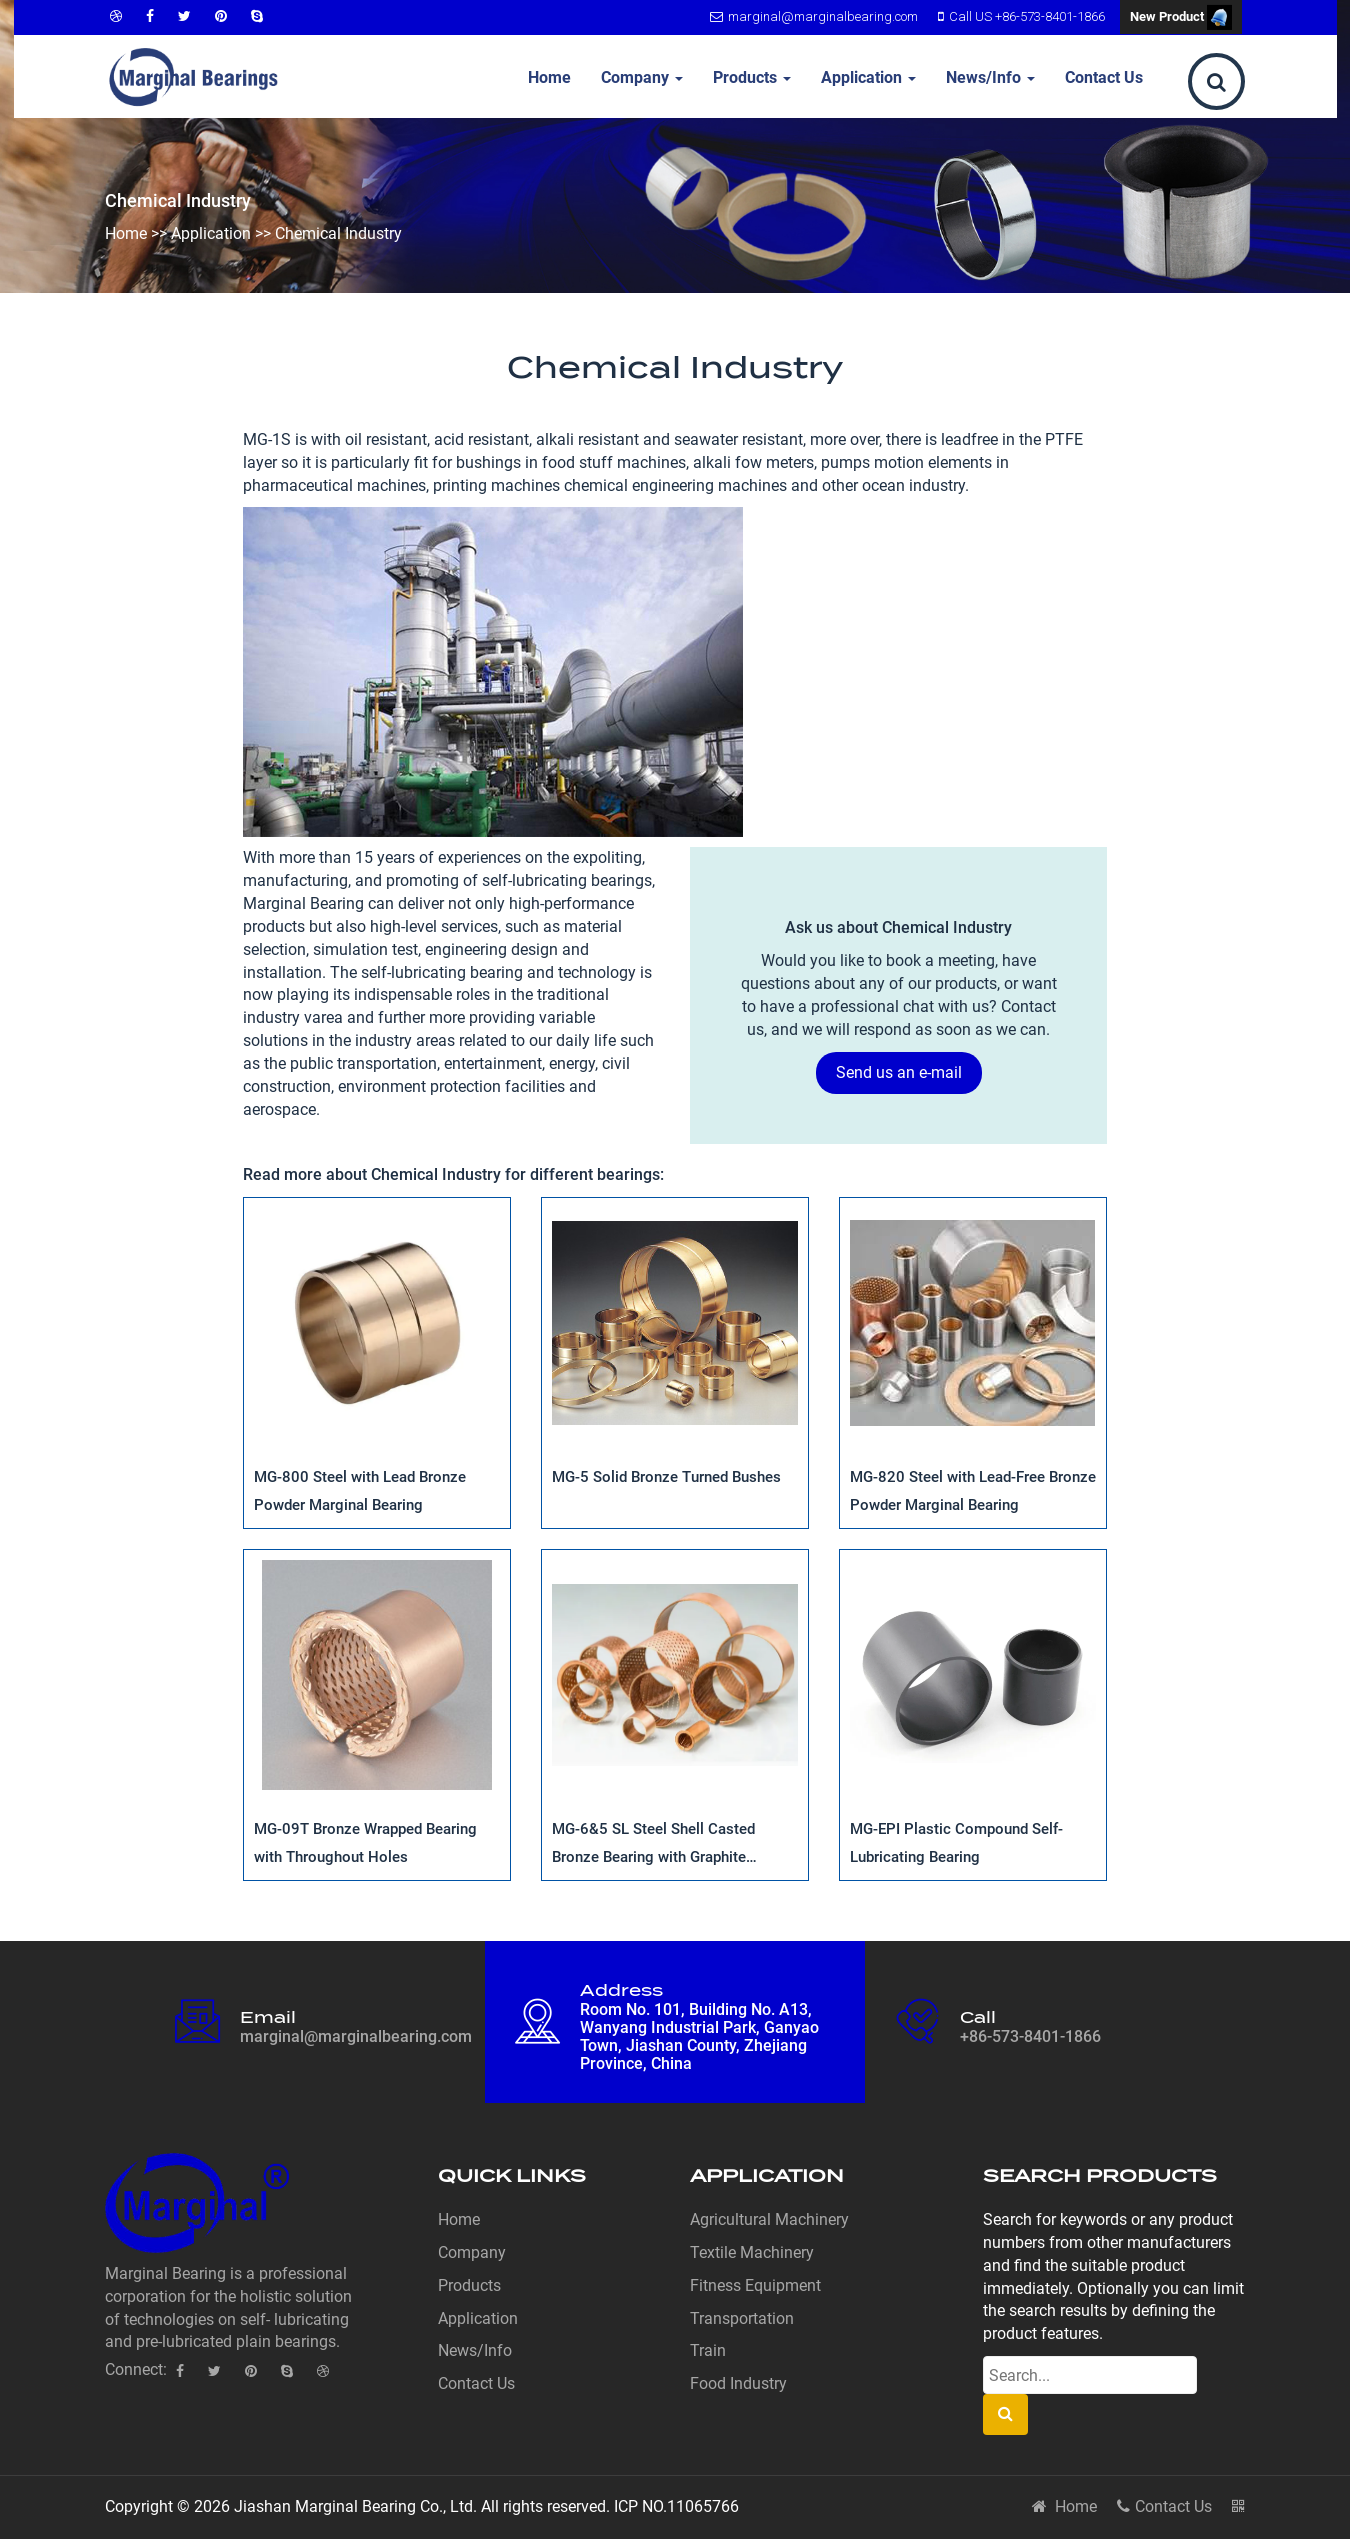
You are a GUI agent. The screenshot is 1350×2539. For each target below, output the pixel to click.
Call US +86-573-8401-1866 (1019, 16)
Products (752, 77)
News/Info (990, 77)
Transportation (742, 2318)
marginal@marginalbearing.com (811, 16)
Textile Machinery (752, 2252)
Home (549, 77)
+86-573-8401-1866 (1030, 2036)
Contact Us (1104, 77)
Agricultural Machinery (769, 2219)
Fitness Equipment (755, 2285)
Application (868, 77)
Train (708, 2350)
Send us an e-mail (899, 1072)
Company (642, 77)
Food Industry (738, 2383)
